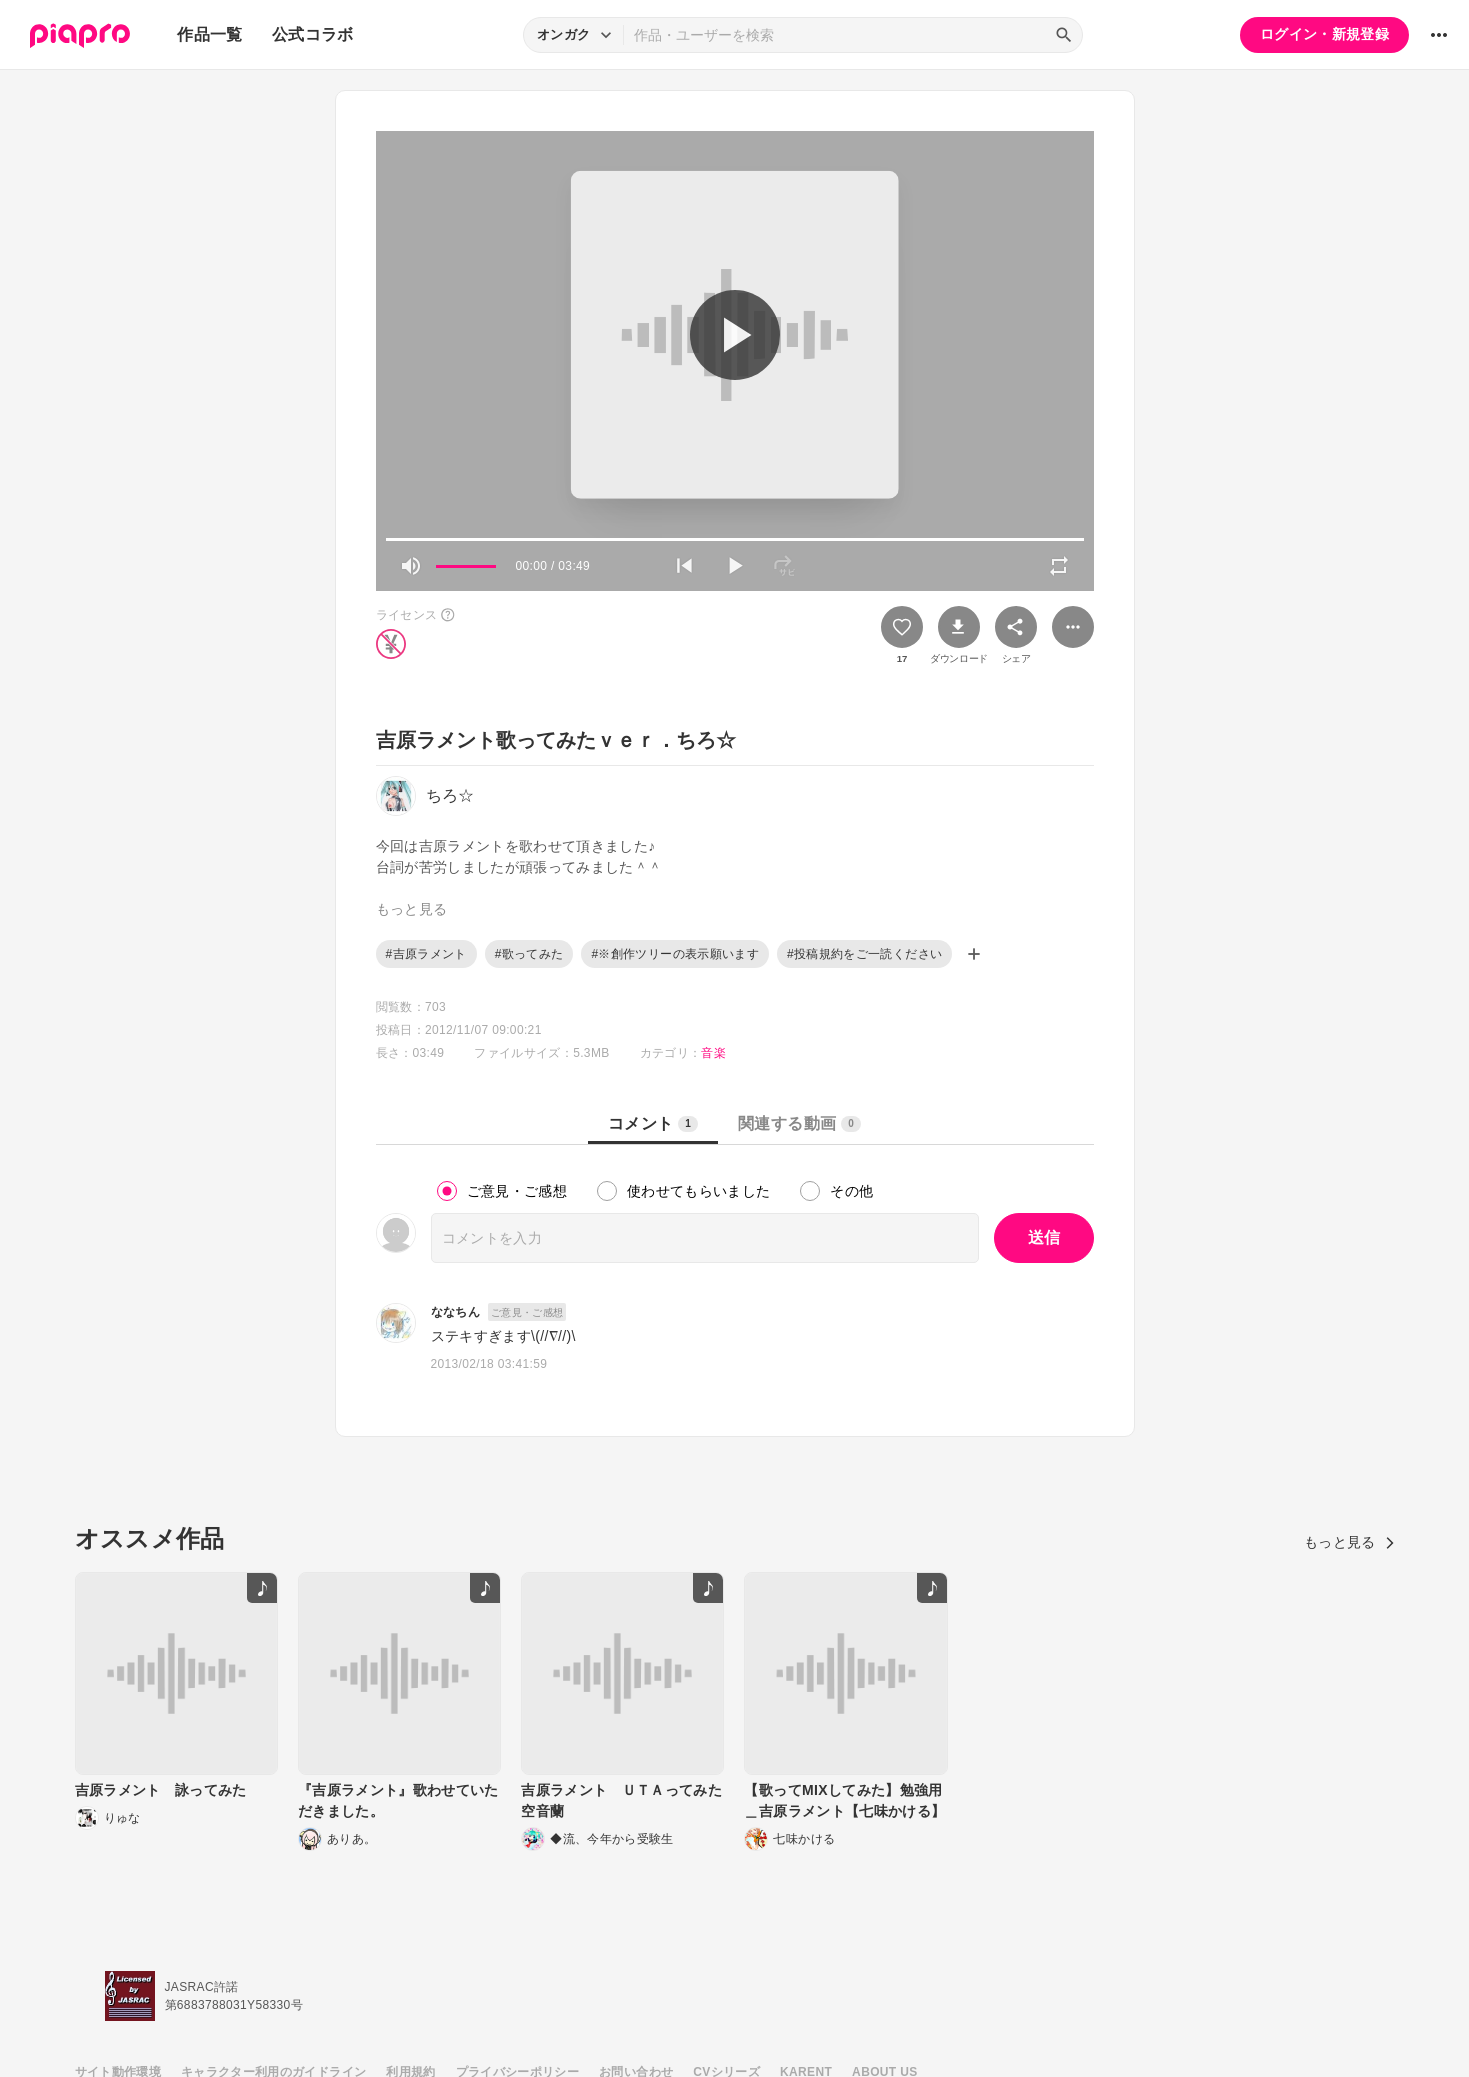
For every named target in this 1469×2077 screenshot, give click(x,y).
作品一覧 (209, 34)
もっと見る (1349, 1542)
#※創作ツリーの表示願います (675, 954)
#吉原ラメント (426, 954)
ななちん (455, 1312)
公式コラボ (313, 34)
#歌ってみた (529, 954)
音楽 (713, 1053)
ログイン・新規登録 (1324, 34)
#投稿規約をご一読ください (864, 954)
